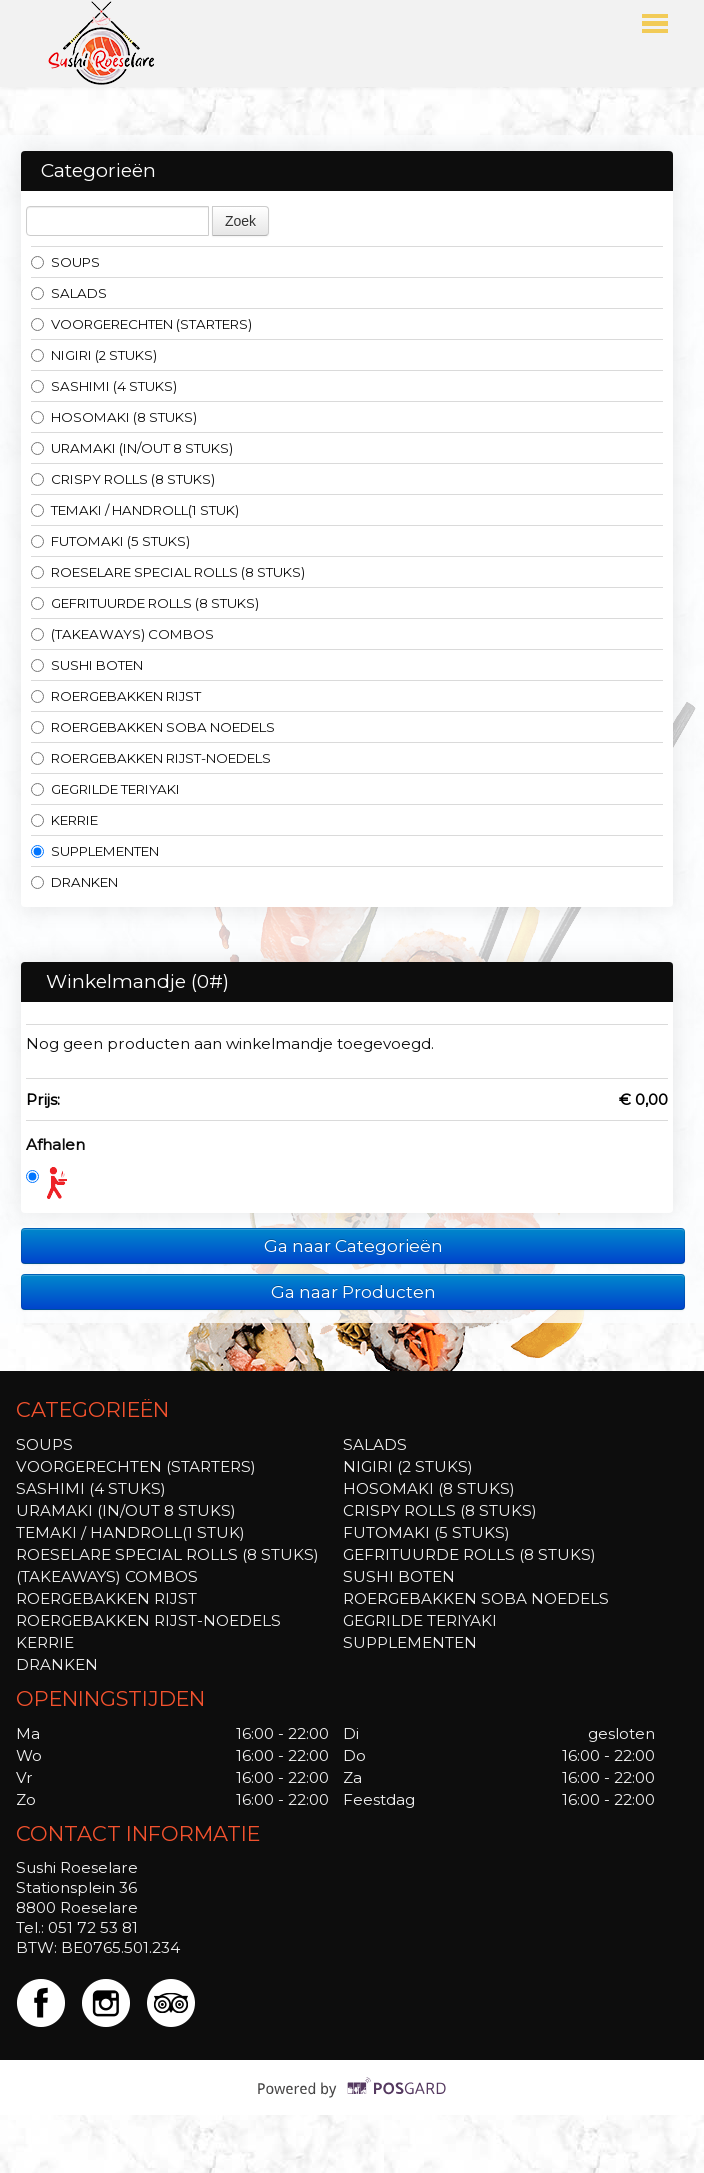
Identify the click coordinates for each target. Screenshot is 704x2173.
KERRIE (64, 820)
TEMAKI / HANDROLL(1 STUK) (135, 510)
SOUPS (65, 262)
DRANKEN (74, 882)
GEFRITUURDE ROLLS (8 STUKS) (145, 603)
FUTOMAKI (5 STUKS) (110, 541)
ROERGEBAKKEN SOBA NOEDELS (153, 727)
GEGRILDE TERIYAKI (105, 789)
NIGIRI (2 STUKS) (94, 355)
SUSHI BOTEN (87, 665)
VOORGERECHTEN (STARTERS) (141, 324)
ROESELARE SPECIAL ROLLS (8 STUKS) (168, 572)
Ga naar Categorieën (353, 1245)
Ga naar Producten (353, 1291)
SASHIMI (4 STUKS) (104, 386)
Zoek (240, 221)
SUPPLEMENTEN (95, 851)
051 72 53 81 (93, 1927)
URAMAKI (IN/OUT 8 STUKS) (132, 448)
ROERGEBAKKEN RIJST (116, 696)
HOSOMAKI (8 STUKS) (114, 417)
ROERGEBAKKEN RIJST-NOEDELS (151, 758)
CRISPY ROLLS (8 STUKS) (123, 479)
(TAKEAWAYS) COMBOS (124, 634)
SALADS (69, 293)
